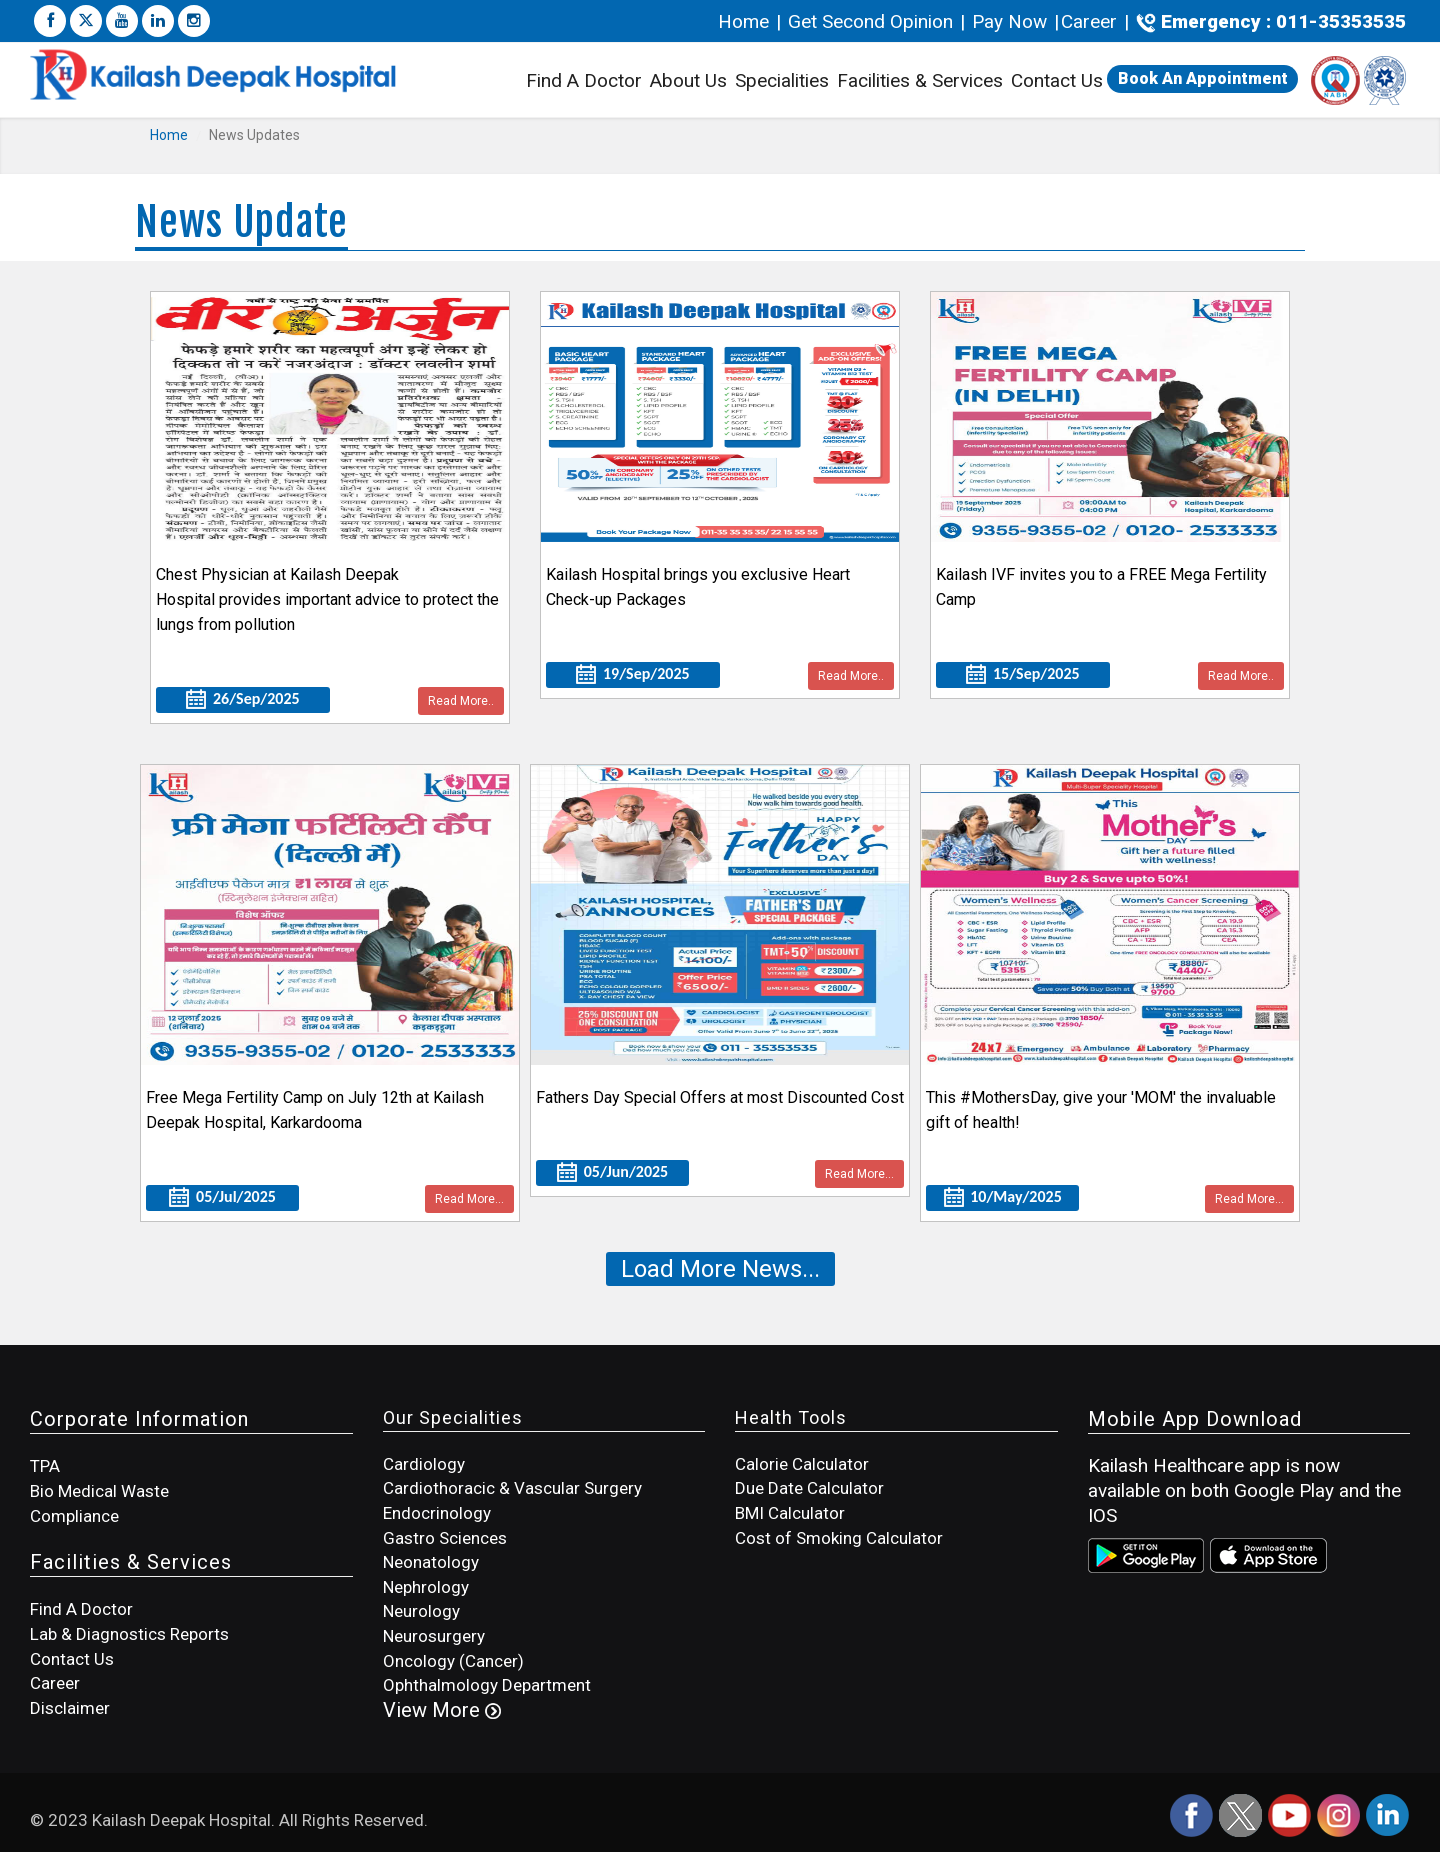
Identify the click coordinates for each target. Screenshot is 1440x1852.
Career (1089, 21)
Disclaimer (70, 1708)
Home (746, 21)
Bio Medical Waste (99, 1491)
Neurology (421, 1611)
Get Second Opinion (870, 21)
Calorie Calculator (802, 1464)
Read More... (469, 1199)
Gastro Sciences (445, 1538)
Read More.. (461, 701)
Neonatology (431, 1562)
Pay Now (1009, 21)
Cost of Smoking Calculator (839, 1538)
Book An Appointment (1203, 78)
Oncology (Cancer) (453, 1661)
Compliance (74, 1516)
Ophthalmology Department (487, 1685)
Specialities (782, 80)
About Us (688, 80)
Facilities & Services (920, 83)
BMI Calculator (790, 1513)
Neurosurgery (434, 1636)
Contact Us (1057, 80)
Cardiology (424, 1464)
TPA (45, 1466)
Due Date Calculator (809, 1488)
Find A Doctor (584, 80)
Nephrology (426, 1587)
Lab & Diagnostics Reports (129, 1634)
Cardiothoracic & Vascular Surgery (512, 1488)
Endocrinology (437, 1513)
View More (442, 1710)
